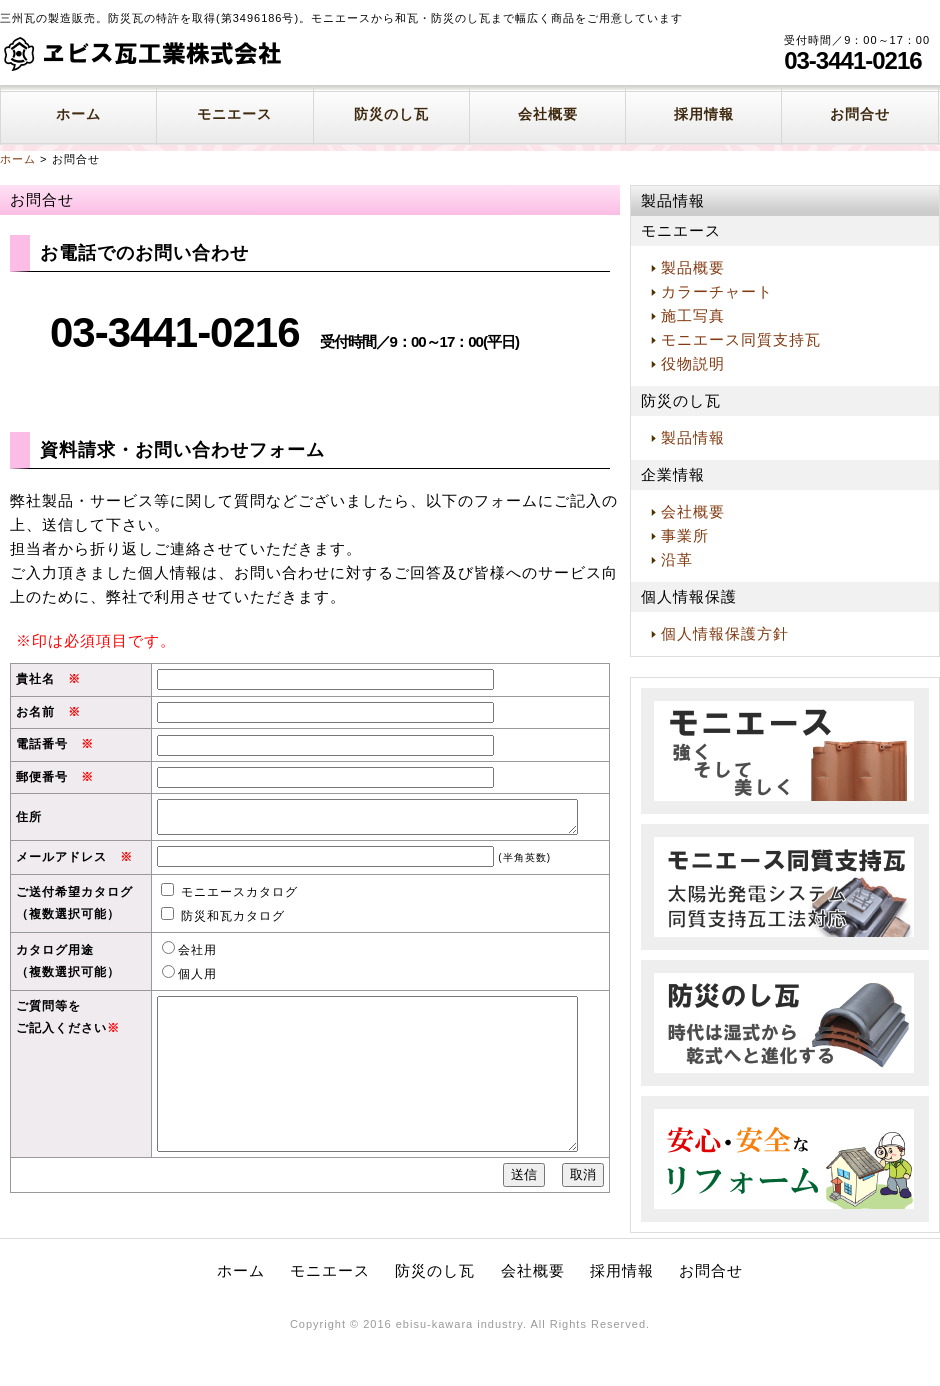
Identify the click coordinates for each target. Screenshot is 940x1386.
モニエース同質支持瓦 (741, 339)
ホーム (78, 114)
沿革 (677, 559)
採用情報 (704, 114)
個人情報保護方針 (725, 633)
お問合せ (860, 114)
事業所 (685, 535)
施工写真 (693, 315)
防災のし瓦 (391, 114)
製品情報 (693, 437)
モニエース (234, 114)
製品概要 (693, 267)
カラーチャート (717, 291)
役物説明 (693, 363)
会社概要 (548, 114)
